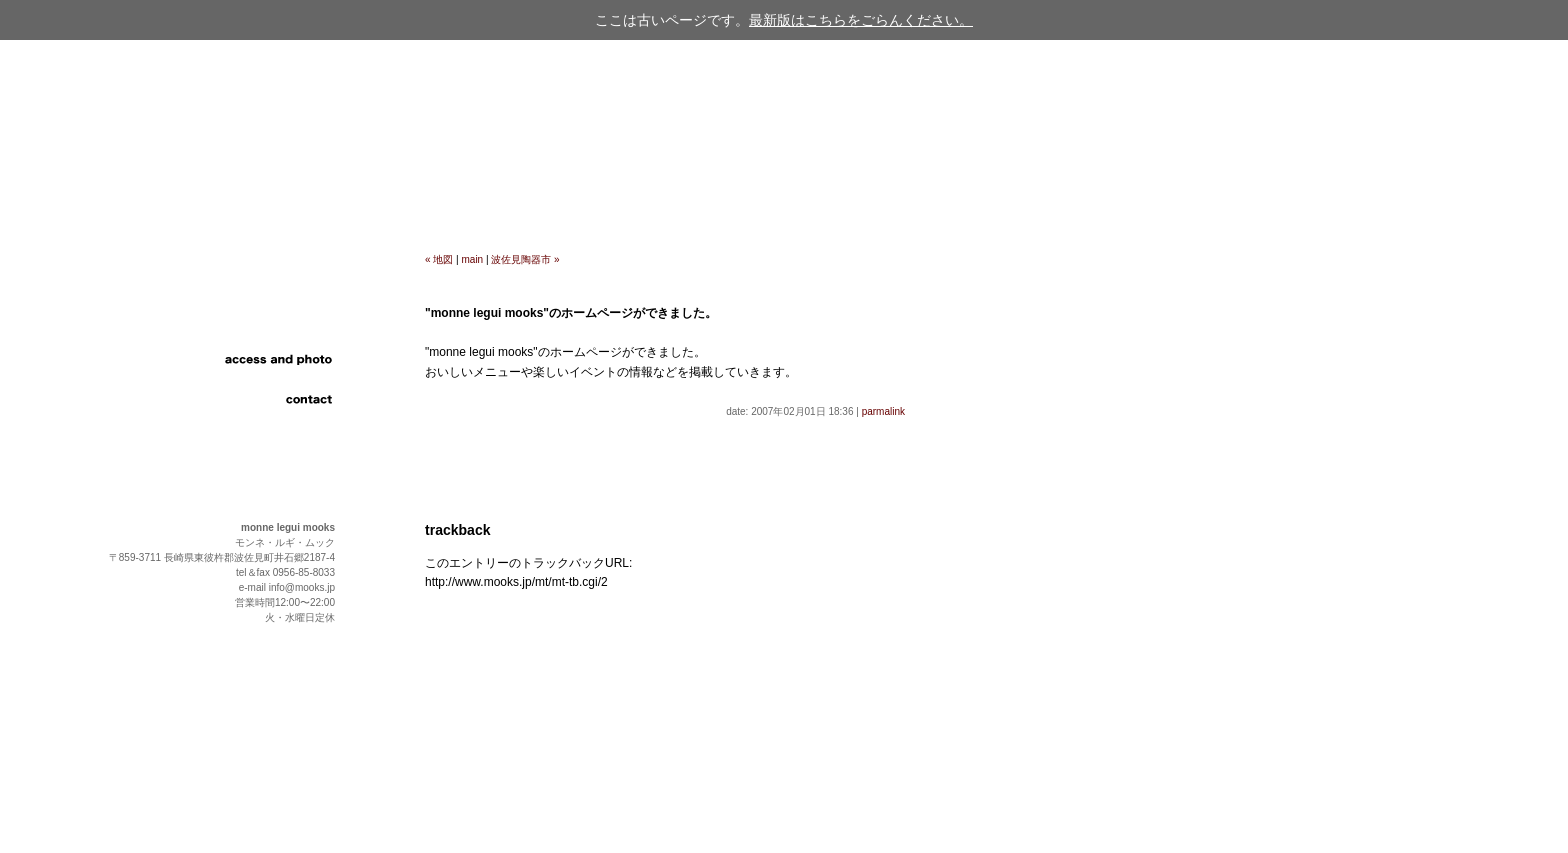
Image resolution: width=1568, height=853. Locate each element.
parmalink (883, 411)
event (270, 340)
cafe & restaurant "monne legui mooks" (167, 170)
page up (1536, 812)
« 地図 (439, 259)
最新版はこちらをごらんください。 (861, 20)
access (270, 360)
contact (270, 400)
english (270, 435)
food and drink (270, 320)
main (473, 259)
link (270, 380)
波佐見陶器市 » (525, 259)
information (270, 300)
